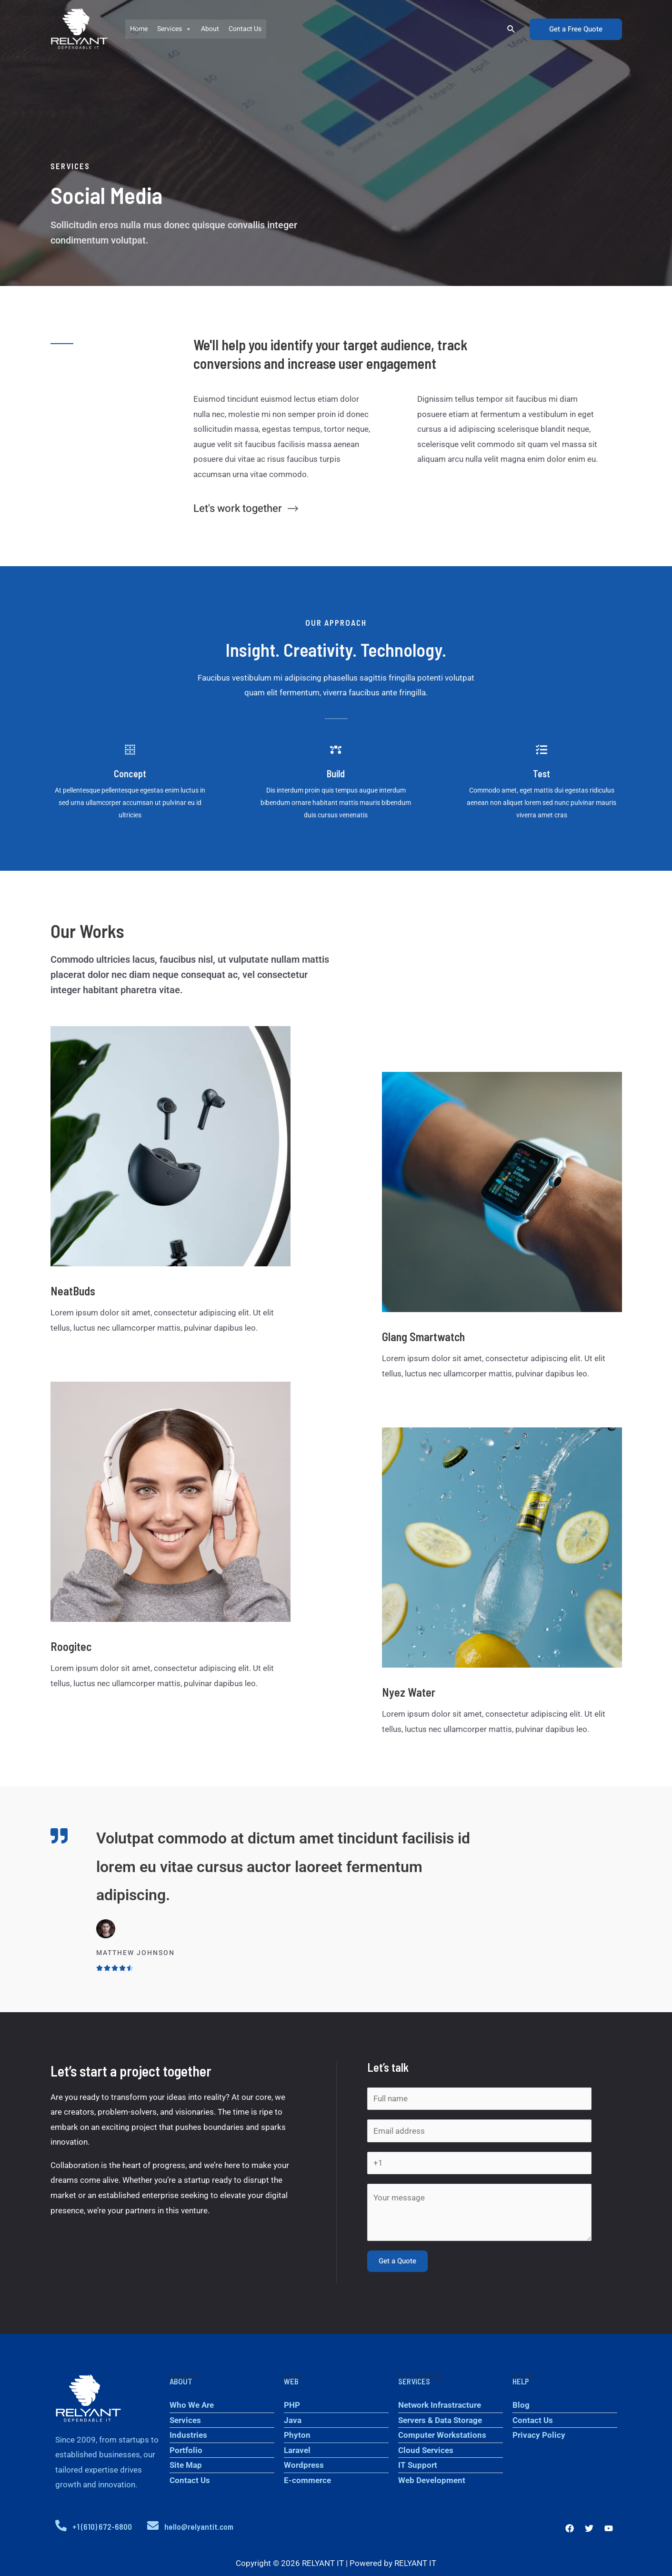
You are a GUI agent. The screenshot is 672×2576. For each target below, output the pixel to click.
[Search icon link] (511, 29)
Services (174, 29)
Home (139, 29)
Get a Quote (397, 2261)
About (210, 29)
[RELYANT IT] (79, 28)
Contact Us (245, 29)
